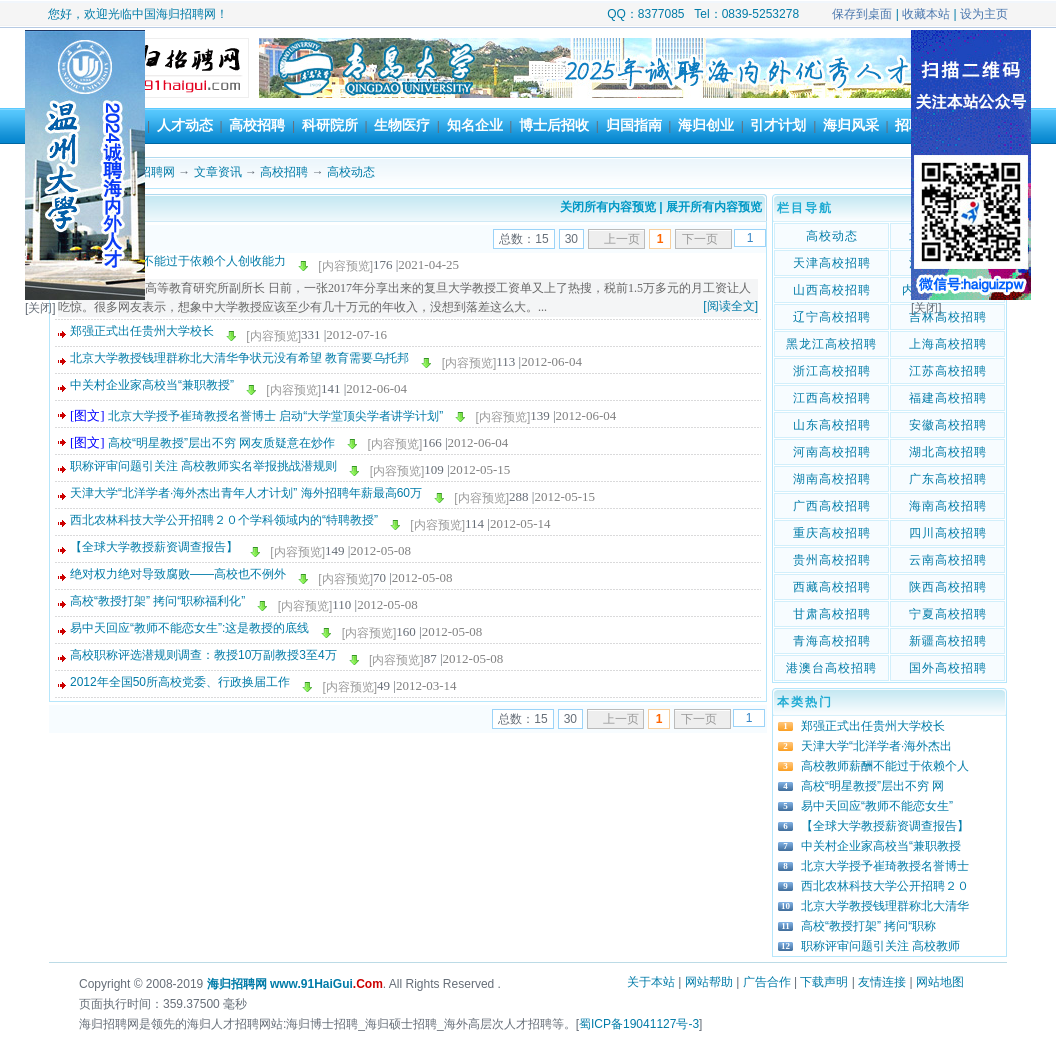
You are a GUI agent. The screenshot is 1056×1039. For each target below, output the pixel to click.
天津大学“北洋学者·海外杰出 (876, 746)
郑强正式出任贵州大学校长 (142, 331)
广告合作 (767, 982)
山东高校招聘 (832, 425)
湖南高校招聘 (832, 479)
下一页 (700, 239)
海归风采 (851, 125)
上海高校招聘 (948, 344)
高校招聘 (257, 125)
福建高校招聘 (948, 398)
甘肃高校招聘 (832, 614)
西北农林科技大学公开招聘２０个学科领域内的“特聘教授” (224, 520)
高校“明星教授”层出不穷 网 (872, 786)
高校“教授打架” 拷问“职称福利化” (157, 601)
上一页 (622, 239)
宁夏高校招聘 (948, 614)
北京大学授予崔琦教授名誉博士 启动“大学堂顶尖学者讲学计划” (275, 416)
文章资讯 (218, 172)
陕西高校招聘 (948, 587)
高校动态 (351, 172)
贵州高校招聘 (832, 560)
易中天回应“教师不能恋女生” (877, 806)
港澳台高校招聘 (831, 668)
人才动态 (185, 125)
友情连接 (882, 982)
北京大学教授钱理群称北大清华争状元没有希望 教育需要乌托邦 (239, 358)
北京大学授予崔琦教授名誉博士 (885, 866)
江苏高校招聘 (948, 371)
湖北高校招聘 (948, 452)
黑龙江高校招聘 (831, 344)
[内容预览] (345, 266)
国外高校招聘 (948, 668)
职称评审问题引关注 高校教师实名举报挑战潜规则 (203, 466)
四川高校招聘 (948, 533)
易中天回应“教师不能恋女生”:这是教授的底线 (189, 628)
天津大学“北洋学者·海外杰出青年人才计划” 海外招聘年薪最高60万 (246, 493)
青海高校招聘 (832, 641)
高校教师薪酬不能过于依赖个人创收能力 (178, 261)
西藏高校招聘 (832, 587)
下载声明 (824, 982)
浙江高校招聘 (832, 371)
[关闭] (40, 308)
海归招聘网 (145, 172)
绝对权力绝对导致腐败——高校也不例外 (178, 574)
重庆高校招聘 (832, 533)
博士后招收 (554, 125)
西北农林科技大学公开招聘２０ (885, 886)
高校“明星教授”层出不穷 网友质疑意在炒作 (221, 443)
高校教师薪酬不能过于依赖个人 (885, 766)
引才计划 (778, 125)
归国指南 (634, 125)
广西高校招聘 (832, 506)
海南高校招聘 (948, 506)
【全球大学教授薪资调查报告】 (154, 547)
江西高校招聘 (832, 398)
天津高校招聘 (832, 263)
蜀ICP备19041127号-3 (639, 1024)
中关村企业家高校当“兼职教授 (881, 846)
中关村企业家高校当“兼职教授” (152, 385)
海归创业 (706, 125)
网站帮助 (709, 982)
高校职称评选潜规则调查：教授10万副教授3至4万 (203, 655)
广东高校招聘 (948, 479)
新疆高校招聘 (948, 641)
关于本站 (651, 982)
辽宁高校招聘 (832, 317)
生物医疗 (402, 125)
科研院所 (330, 125)
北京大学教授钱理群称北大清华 (885, 906)
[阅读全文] (730, 306)
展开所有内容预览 (714, 207)
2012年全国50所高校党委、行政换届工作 (180, 682)
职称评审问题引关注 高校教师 (880, 946)
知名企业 (475, 125)
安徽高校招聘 (948, 425)
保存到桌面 (862, 14)
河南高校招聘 (832, 452)
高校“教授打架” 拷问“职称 (868, 926)
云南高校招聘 (948, 560)
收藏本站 (926, 14)
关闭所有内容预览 (608, 207)
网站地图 (940, 982)
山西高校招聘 (832, 290)
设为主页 (984, 14)
